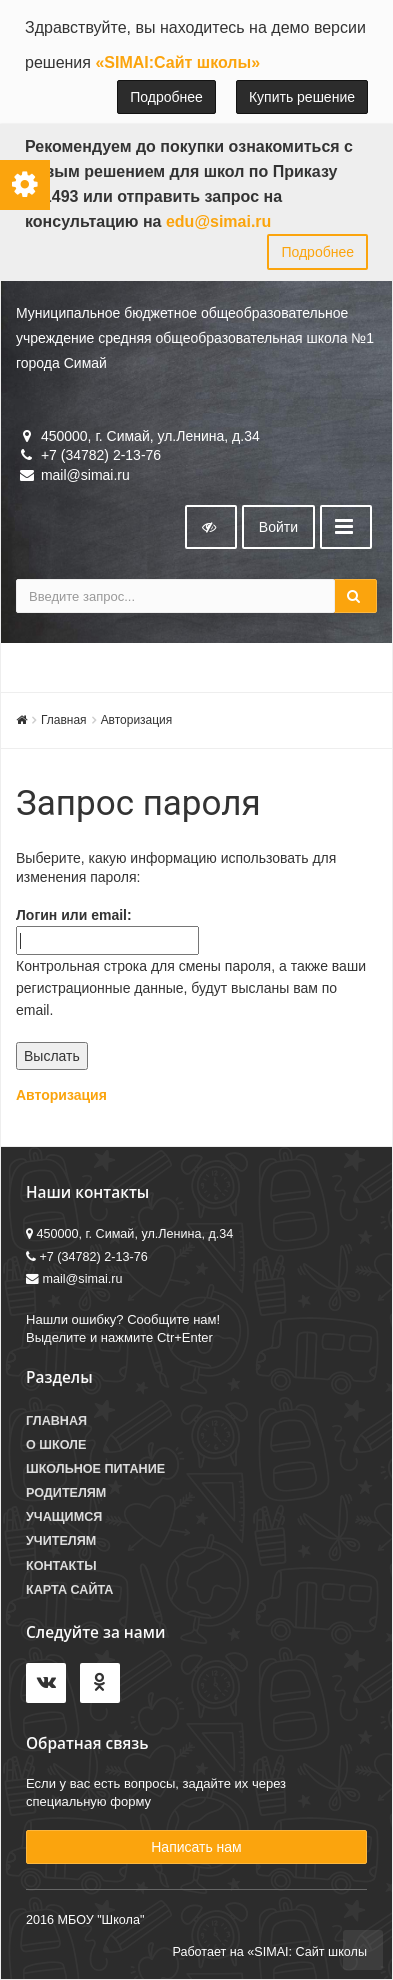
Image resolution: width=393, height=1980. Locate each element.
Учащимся (64, 1517)
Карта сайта (69, 1590)
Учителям (61, 1541)
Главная (64, 720)
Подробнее (166, 97)
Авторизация (137, 720)
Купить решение (302, 97)
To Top (363, 1950)
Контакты (61, 1566)
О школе (56, 1445)
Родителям (66, 1493)
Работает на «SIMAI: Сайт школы (269, 1952)
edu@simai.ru (218, 221)
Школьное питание (95, 1469)
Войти (278, 527)
